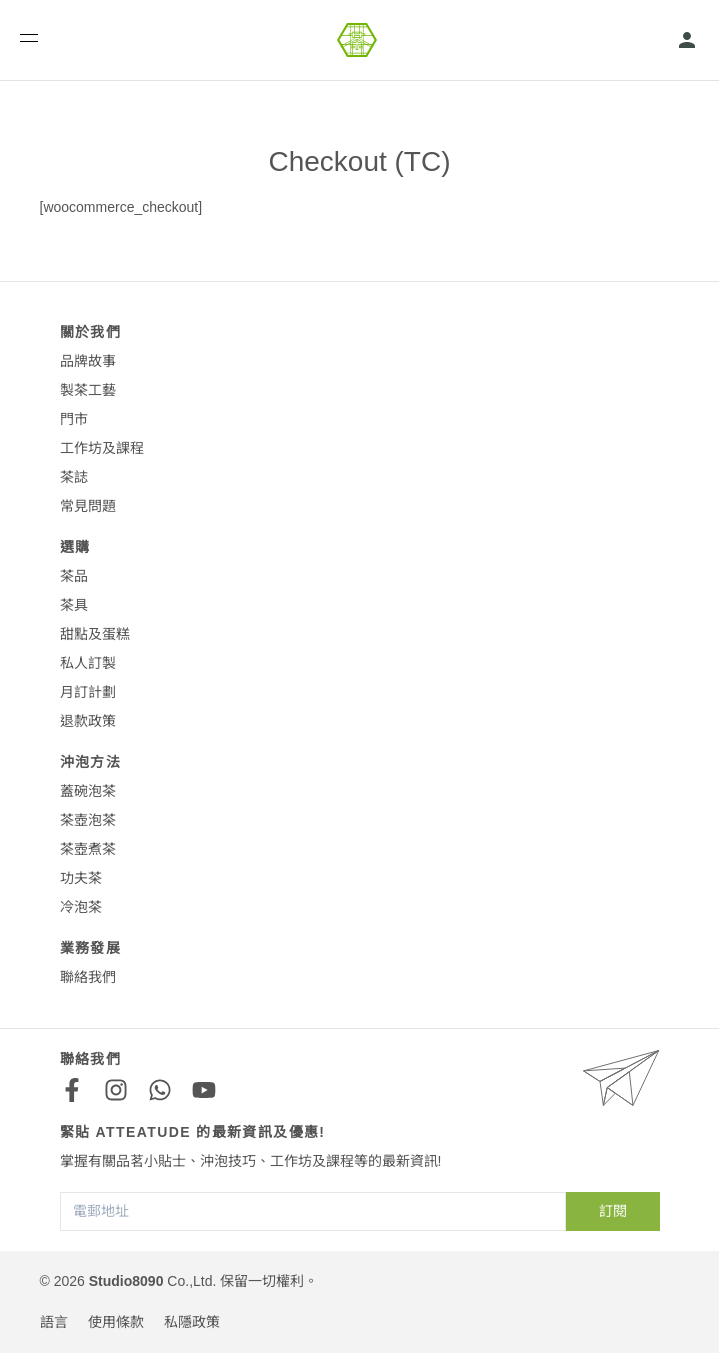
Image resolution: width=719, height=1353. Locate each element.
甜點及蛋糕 (95, 634)
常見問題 (88, 506)
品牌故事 (88, 361)
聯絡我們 (88, 977)
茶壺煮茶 (88, 849)
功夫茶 (81, 878)
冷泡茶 (81, 907)
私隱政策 (192, 1322)
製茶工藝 (88, 390)
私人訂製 (88, 663)
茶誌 (74, 477)
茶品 (74, 576)
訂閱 (613, 1211)
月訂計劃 (88, 692)
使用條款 (116, 1322)
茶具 (74, 605)
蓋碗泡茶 (88, 791)
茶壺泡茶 (88, 820)
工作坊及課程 (102, 448)
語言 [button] (54, 1322)
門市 (74, 419)
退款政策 (88, 721)
